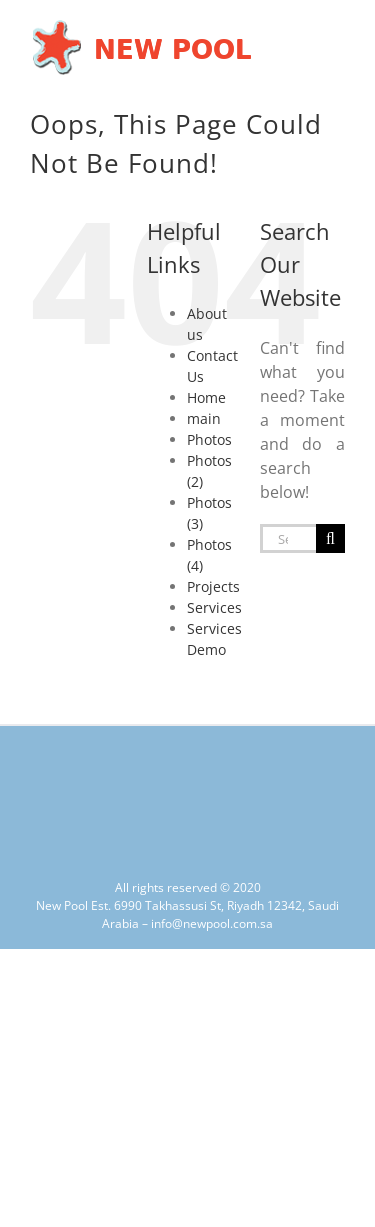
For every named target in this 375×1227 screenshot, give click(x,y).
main (204, 418)
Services (214, 607)
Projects (213, 586)
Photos (209, 439)
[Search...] (288, 538)
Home (206, 397)
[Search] (330, 538)
